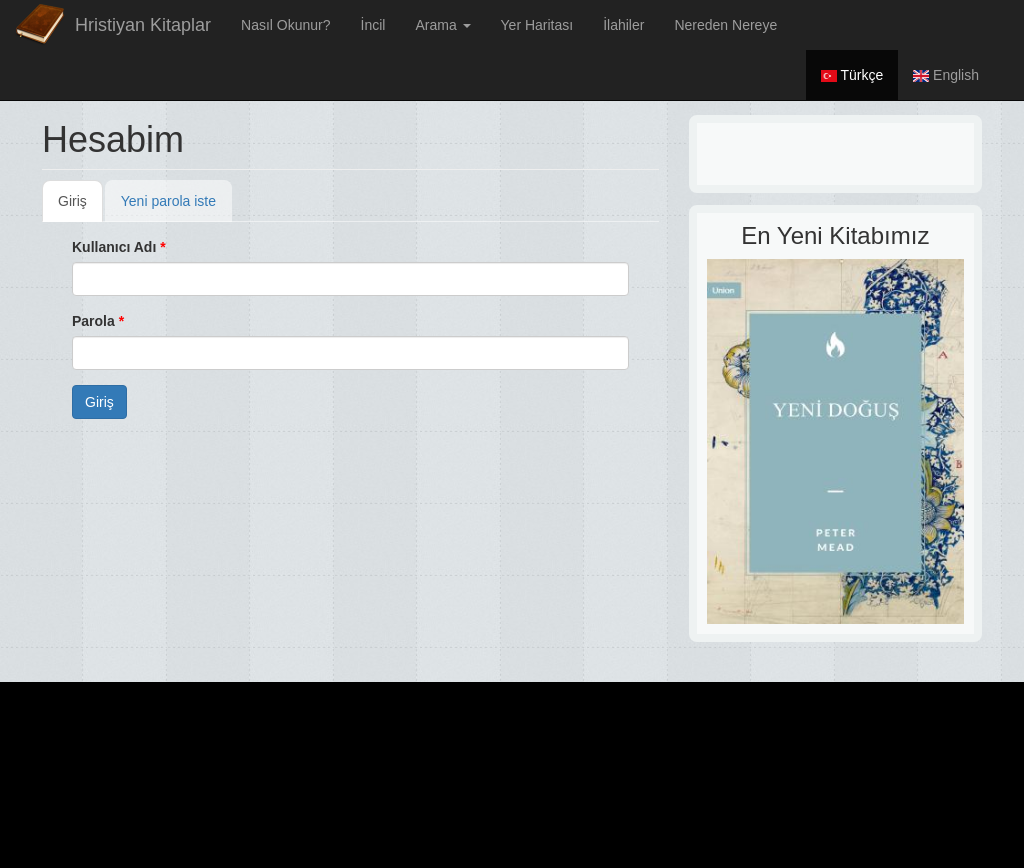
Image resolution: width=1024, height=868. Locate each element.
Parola (98, 321)
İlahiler (623, 25)
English (946, 75)
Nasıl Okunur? (285, 25)
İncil (373, 25)
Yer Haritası (537, 25)
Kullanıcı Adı (119, 247)
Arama (442, 25)
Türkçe (852, 75)
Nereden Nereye (725, 25)
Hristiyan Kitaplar (143, 25)
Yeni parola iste (168, 201)
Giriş (72, 201)
